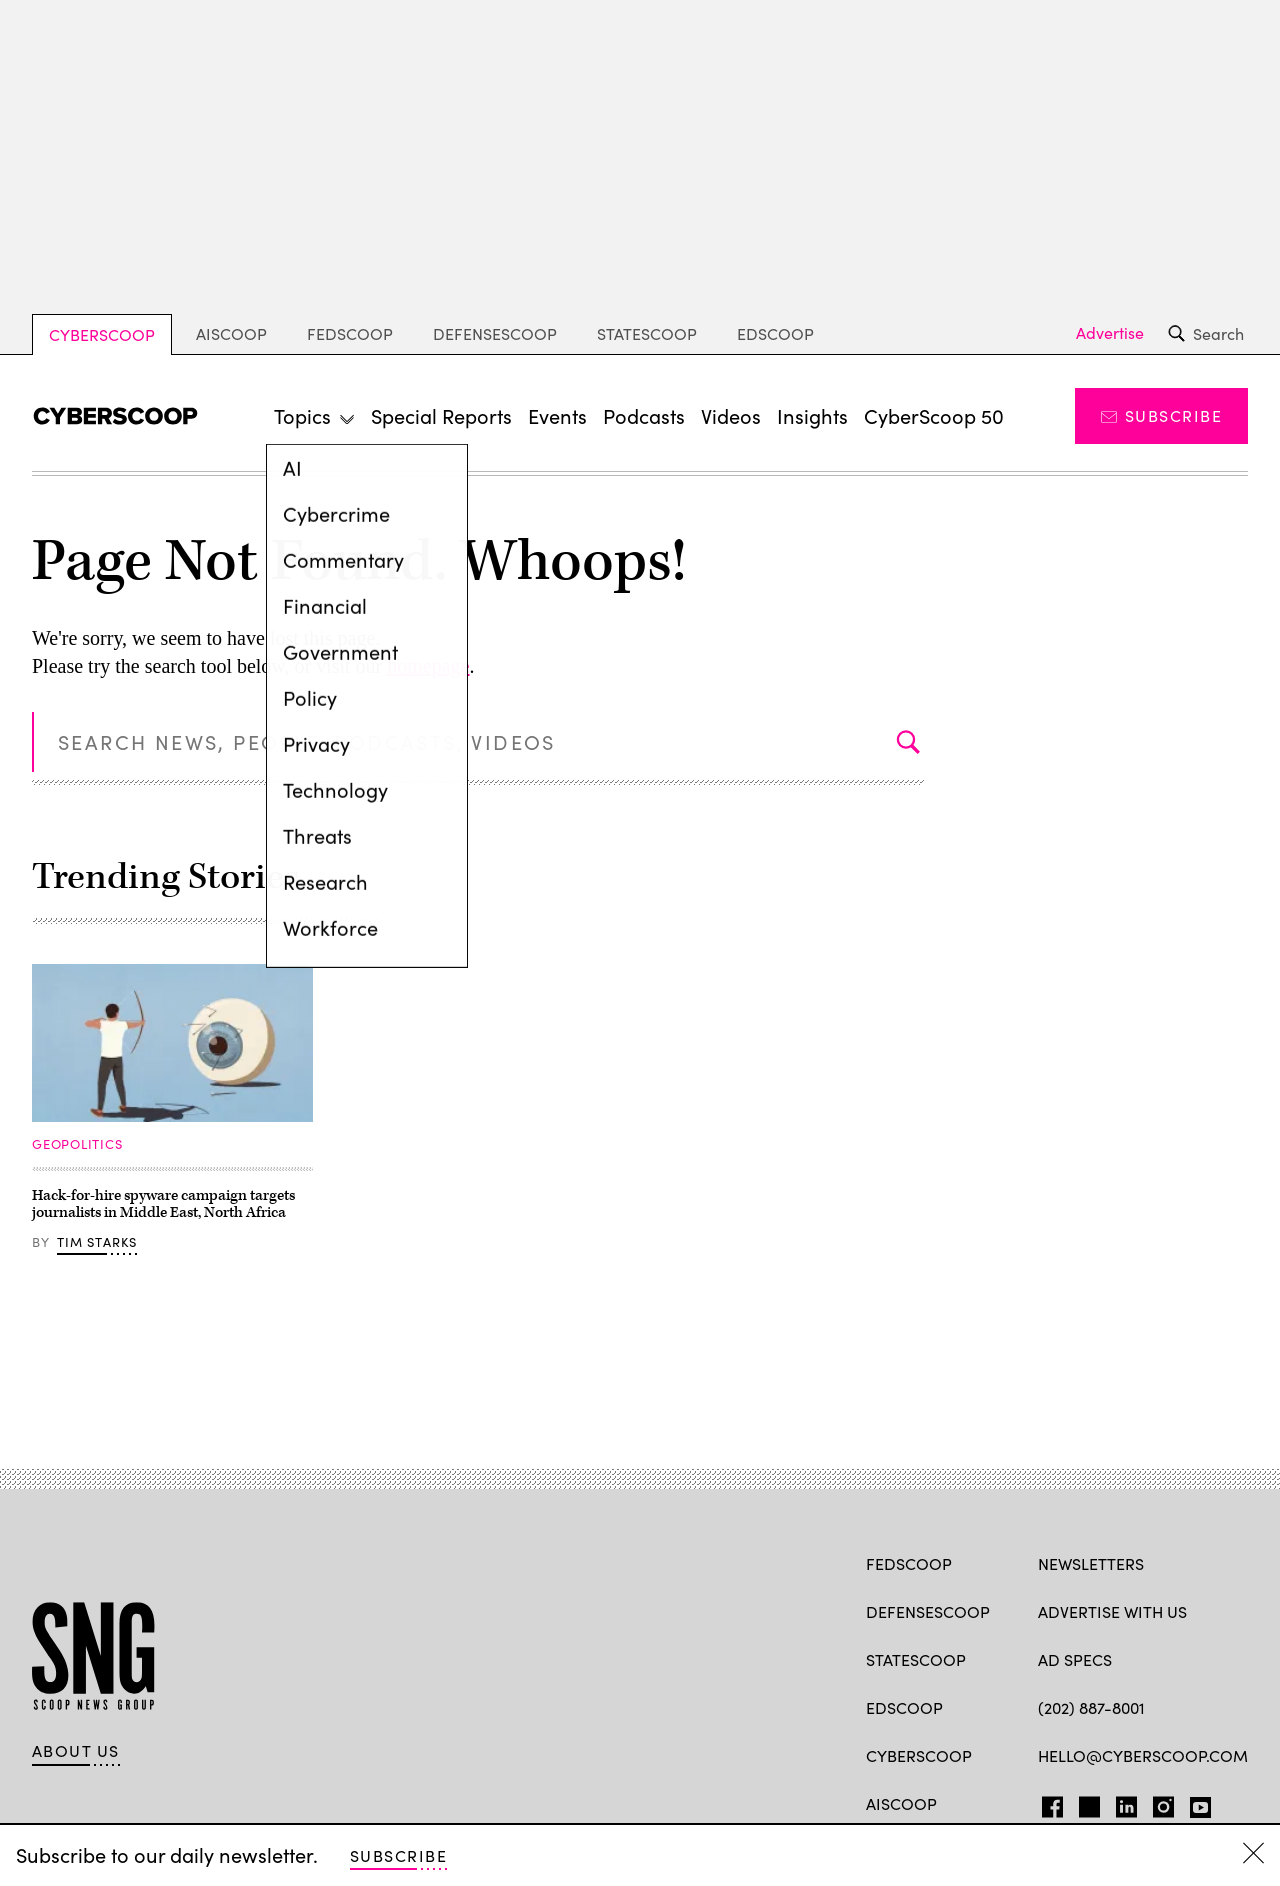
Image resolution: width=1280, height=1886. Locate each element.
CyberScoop (102, 334)
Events (557, 415)
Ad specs (1075, 1659)
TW (1086, 1803)
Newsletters (1091, 1563)
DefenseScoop (495, 333)
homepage (428, 666)
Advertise (1110, 333)
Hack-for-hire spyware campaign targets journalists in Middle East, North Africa (163, 1204)
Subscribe (1161, 415)
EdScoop (775, 333)
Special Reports (441, 415)
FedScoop (350, 333)
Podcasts (644, 415)
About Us (76, 1751)
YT (1195, 1803)
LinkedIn (1126, 1803)
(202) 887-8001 (1091, 1707)
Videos (731, 415)
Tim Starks (97, 1242)
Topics (302, 415)
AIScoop (231, 333)
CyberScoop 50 (934, 415)
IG (1157, 1803)
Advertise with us (1112, 1611)
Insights (812, 415)
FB (1047, 1803)
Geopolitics (77, 1144)
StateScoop (647, 333)
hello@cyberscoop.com (1143, 1755)
